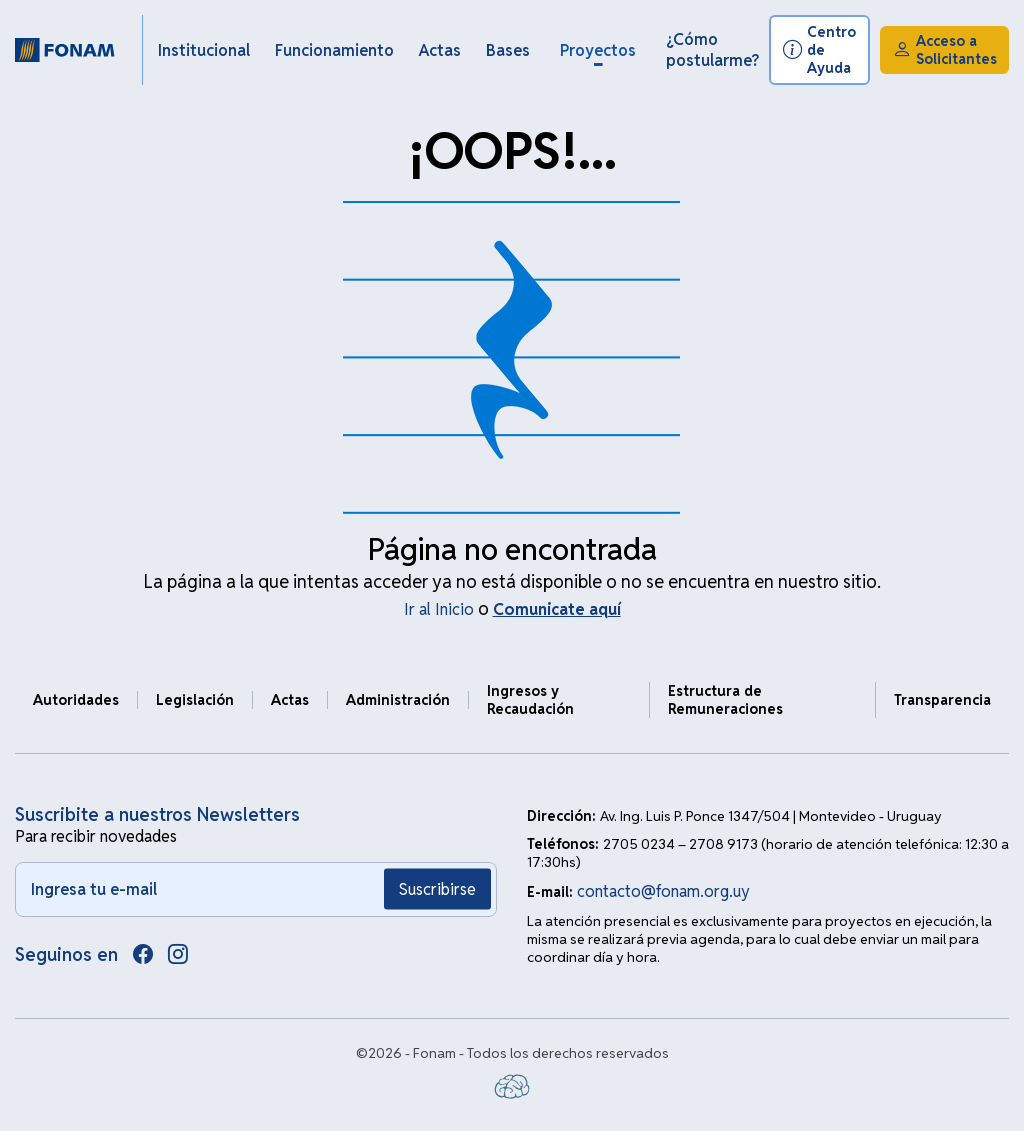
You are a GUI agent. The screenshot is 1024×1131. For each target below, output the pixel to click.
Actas (290, 700)
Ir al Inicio (439, 609)
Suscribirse (437, 889)
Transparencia (942, 700)
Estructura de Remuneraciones (725, 700)
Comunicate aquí (557, 609)
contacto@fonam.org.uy (663, 891)
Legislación (195, 700)
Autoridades (76, 700)
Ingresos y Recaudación (530, 700)
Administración (398, 700)
